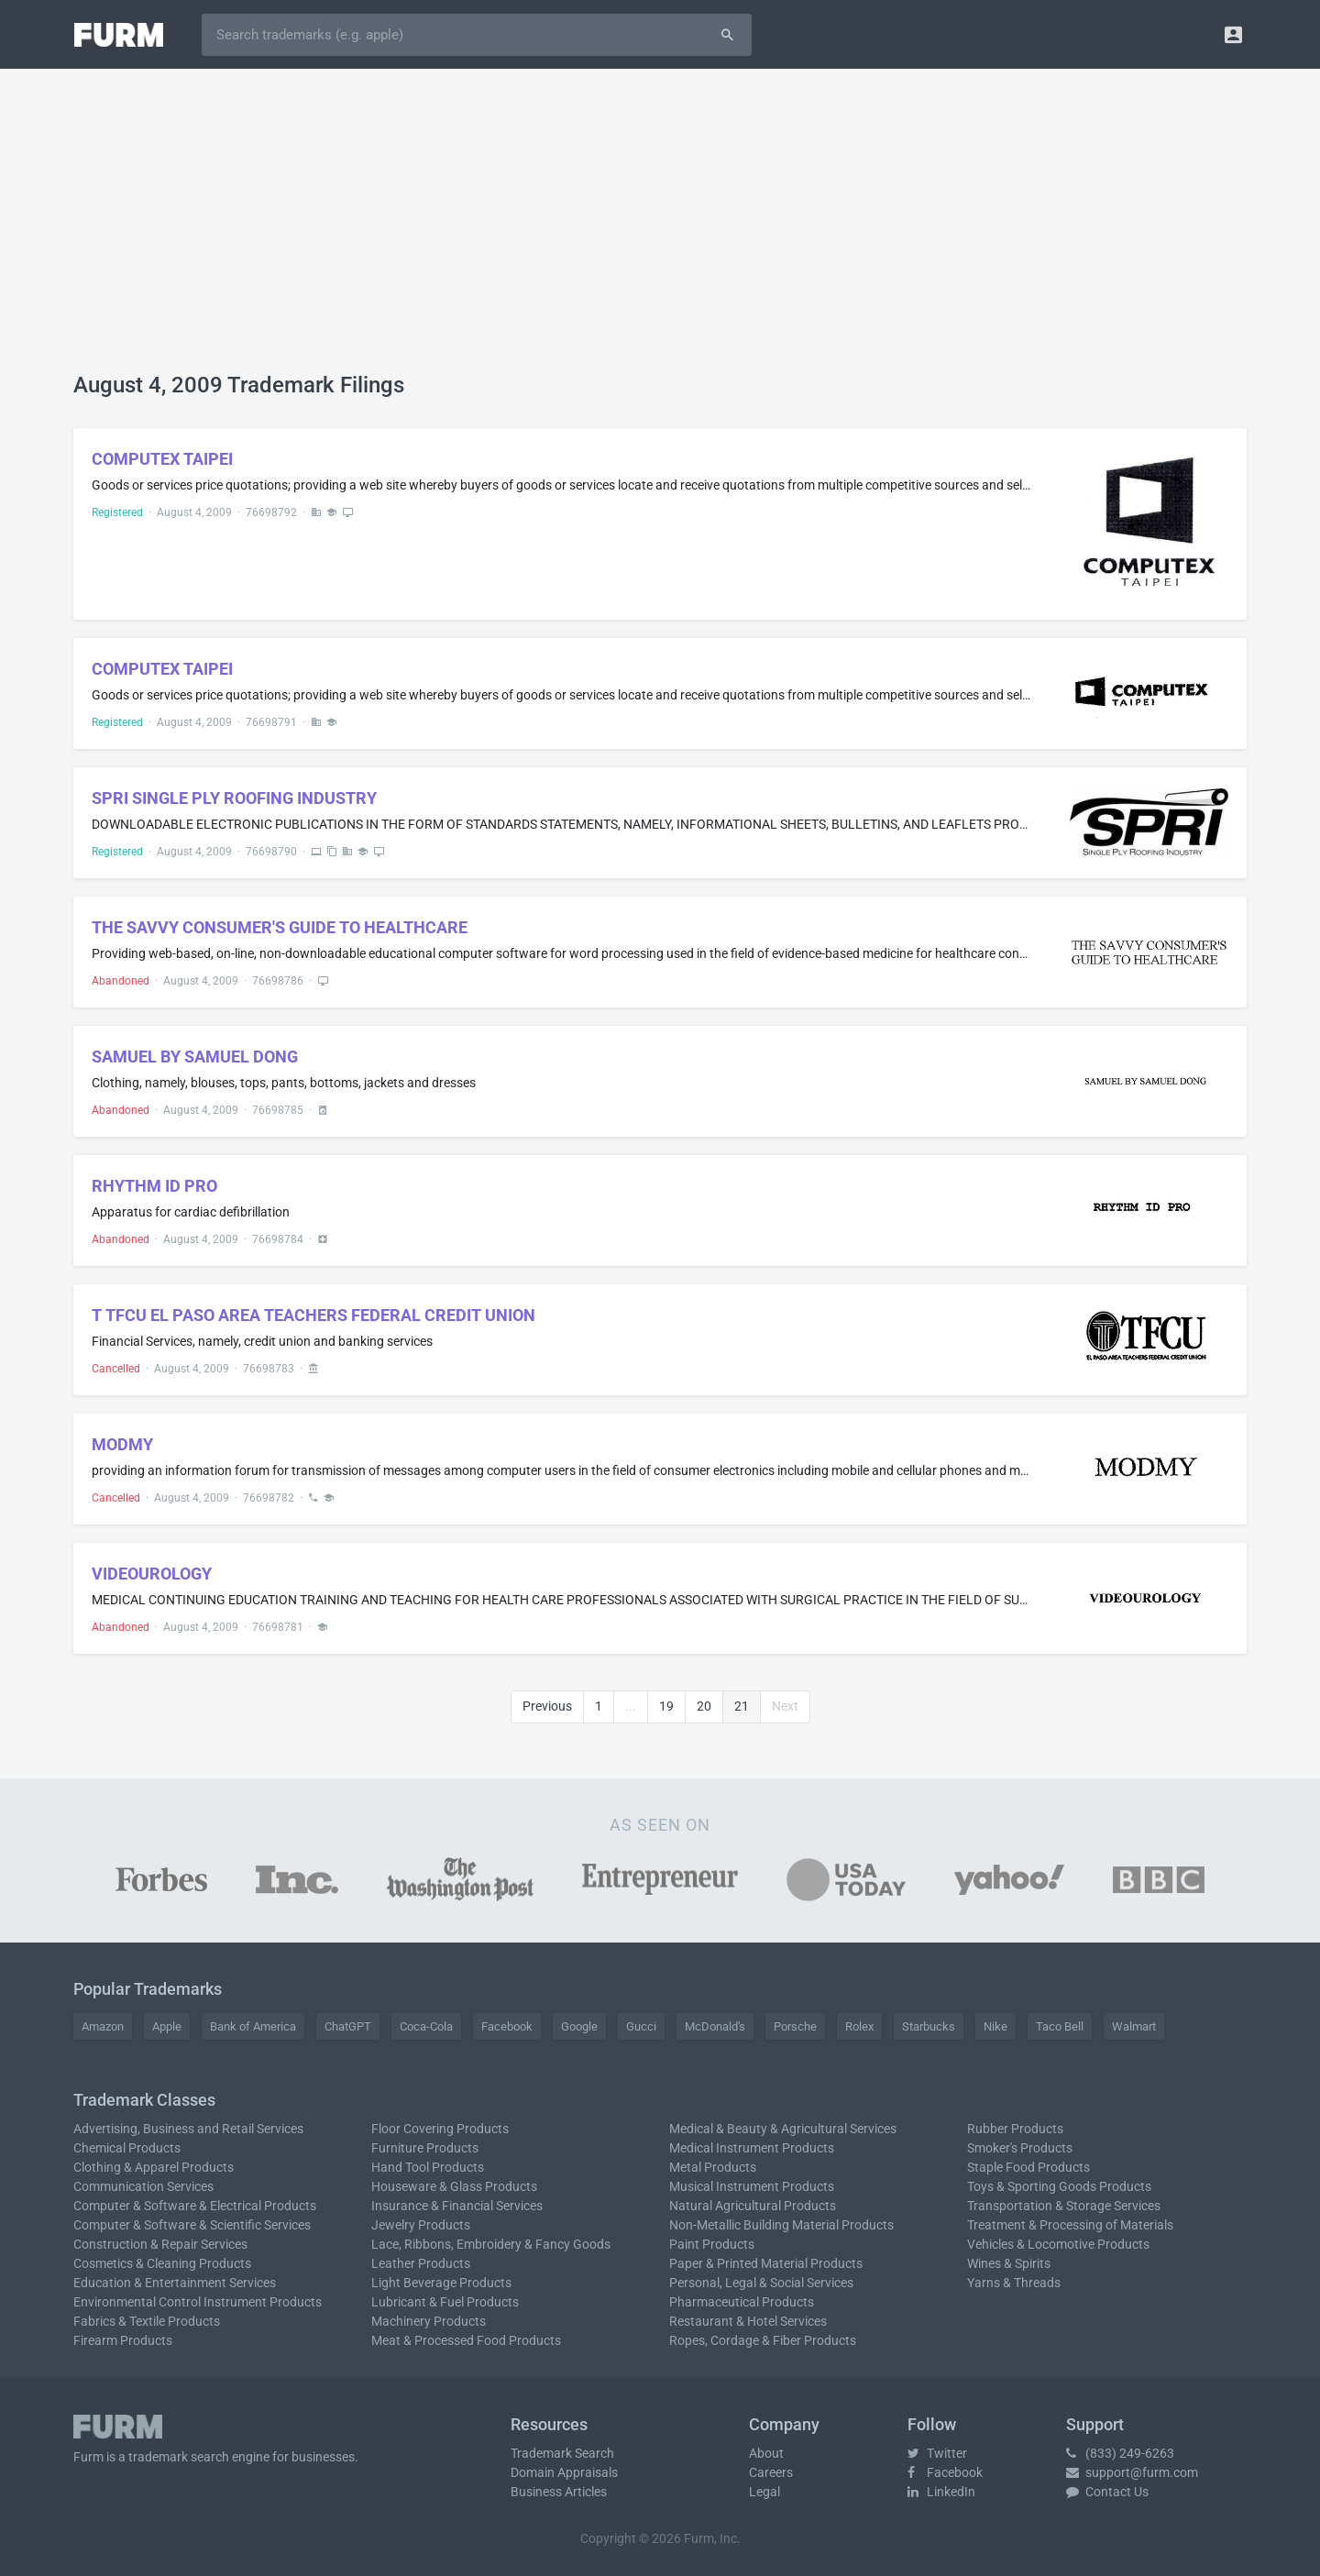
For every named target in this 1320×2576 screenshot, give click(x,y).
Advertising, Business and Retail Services (188, 2128)
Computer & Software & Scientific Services (192, 2225)
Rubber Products (1015, 2128)
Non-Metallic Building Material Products (781, 2225)
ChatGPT (347, 2026)
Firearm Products (122, 2340)
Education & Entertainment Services (174, 2282)
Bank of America (253, 2026)
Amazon (103, 2026)
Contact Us (1107, 2491)
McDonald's (715, 2026)
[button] (1233, 34)
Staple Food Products (1028, 2167)
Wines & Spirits (1008, 2263)
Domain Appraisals (564, 2472)
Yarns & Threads (1014, 2282)
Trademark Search (562, 2453)
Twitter (937, 2453)
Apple (167, 2026)
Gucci (641, 2026)
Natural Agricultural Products (752, 2205)
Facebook (507, 2026)
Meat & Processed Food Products (466, 2340)
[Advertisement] (660, 234)
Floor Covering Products (440, 2128)
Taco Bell (1060, 2026)
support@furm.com (1132, 2472)
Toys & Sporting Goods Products (1059, 2186)
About (766, 2453)
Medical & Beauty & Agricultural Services (782, 2128)
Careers (771, 2472)
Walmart (1134, 2026)
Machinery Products (428, 2321)
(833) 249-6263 (1120, 2453)
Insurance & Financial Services (457, 2205)
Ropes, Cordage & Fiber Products (762, 2340)
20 (704, 1706)
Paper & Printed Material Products (766, 2263)
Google (579, 2026)
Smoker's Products (1019, 2148)
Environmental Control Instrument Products (197, 2302)
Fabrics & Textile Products (146, 2321)
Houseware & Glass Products (454, 2186)
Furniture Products (424, 2148)
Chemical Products (127, 2148)
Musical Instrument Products (751, 2186)
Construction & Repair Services (160, 2244)
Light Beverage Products (441, 2282)
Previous (547, 1706)
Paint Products (711, 2244)
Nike (995, 2026)
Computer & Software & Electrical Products (194, 2205)
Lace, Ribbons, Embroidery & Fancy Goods (490, 2244)
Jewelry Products (420, 2225)
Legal (764, 2491)
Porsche (795, 2026)
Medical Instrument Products (751, 2148)
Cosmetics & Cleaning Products (162, 2263)
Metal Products (712, 2167)
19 (666, 1706)
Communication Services (143, 2186)
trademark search (178, 2456)
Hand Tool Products (427, 2167)
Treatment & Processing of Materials (1070, 2225)
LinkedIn (941, 2491)
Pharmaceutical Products (741, 2302)
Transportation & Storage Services (1063, 2205)
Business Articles (559, 2491)
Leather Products (420, 2263)
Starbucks (928, 2026)
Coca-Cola (426, 2026)
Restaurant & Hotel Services (748, 2321)
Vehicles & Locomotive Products (1058, 2244)
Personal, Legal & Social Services (761, 2282)
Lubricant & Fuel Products (445, 2302)
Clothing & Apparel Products (153, 2167)
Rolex (859, 2026)
